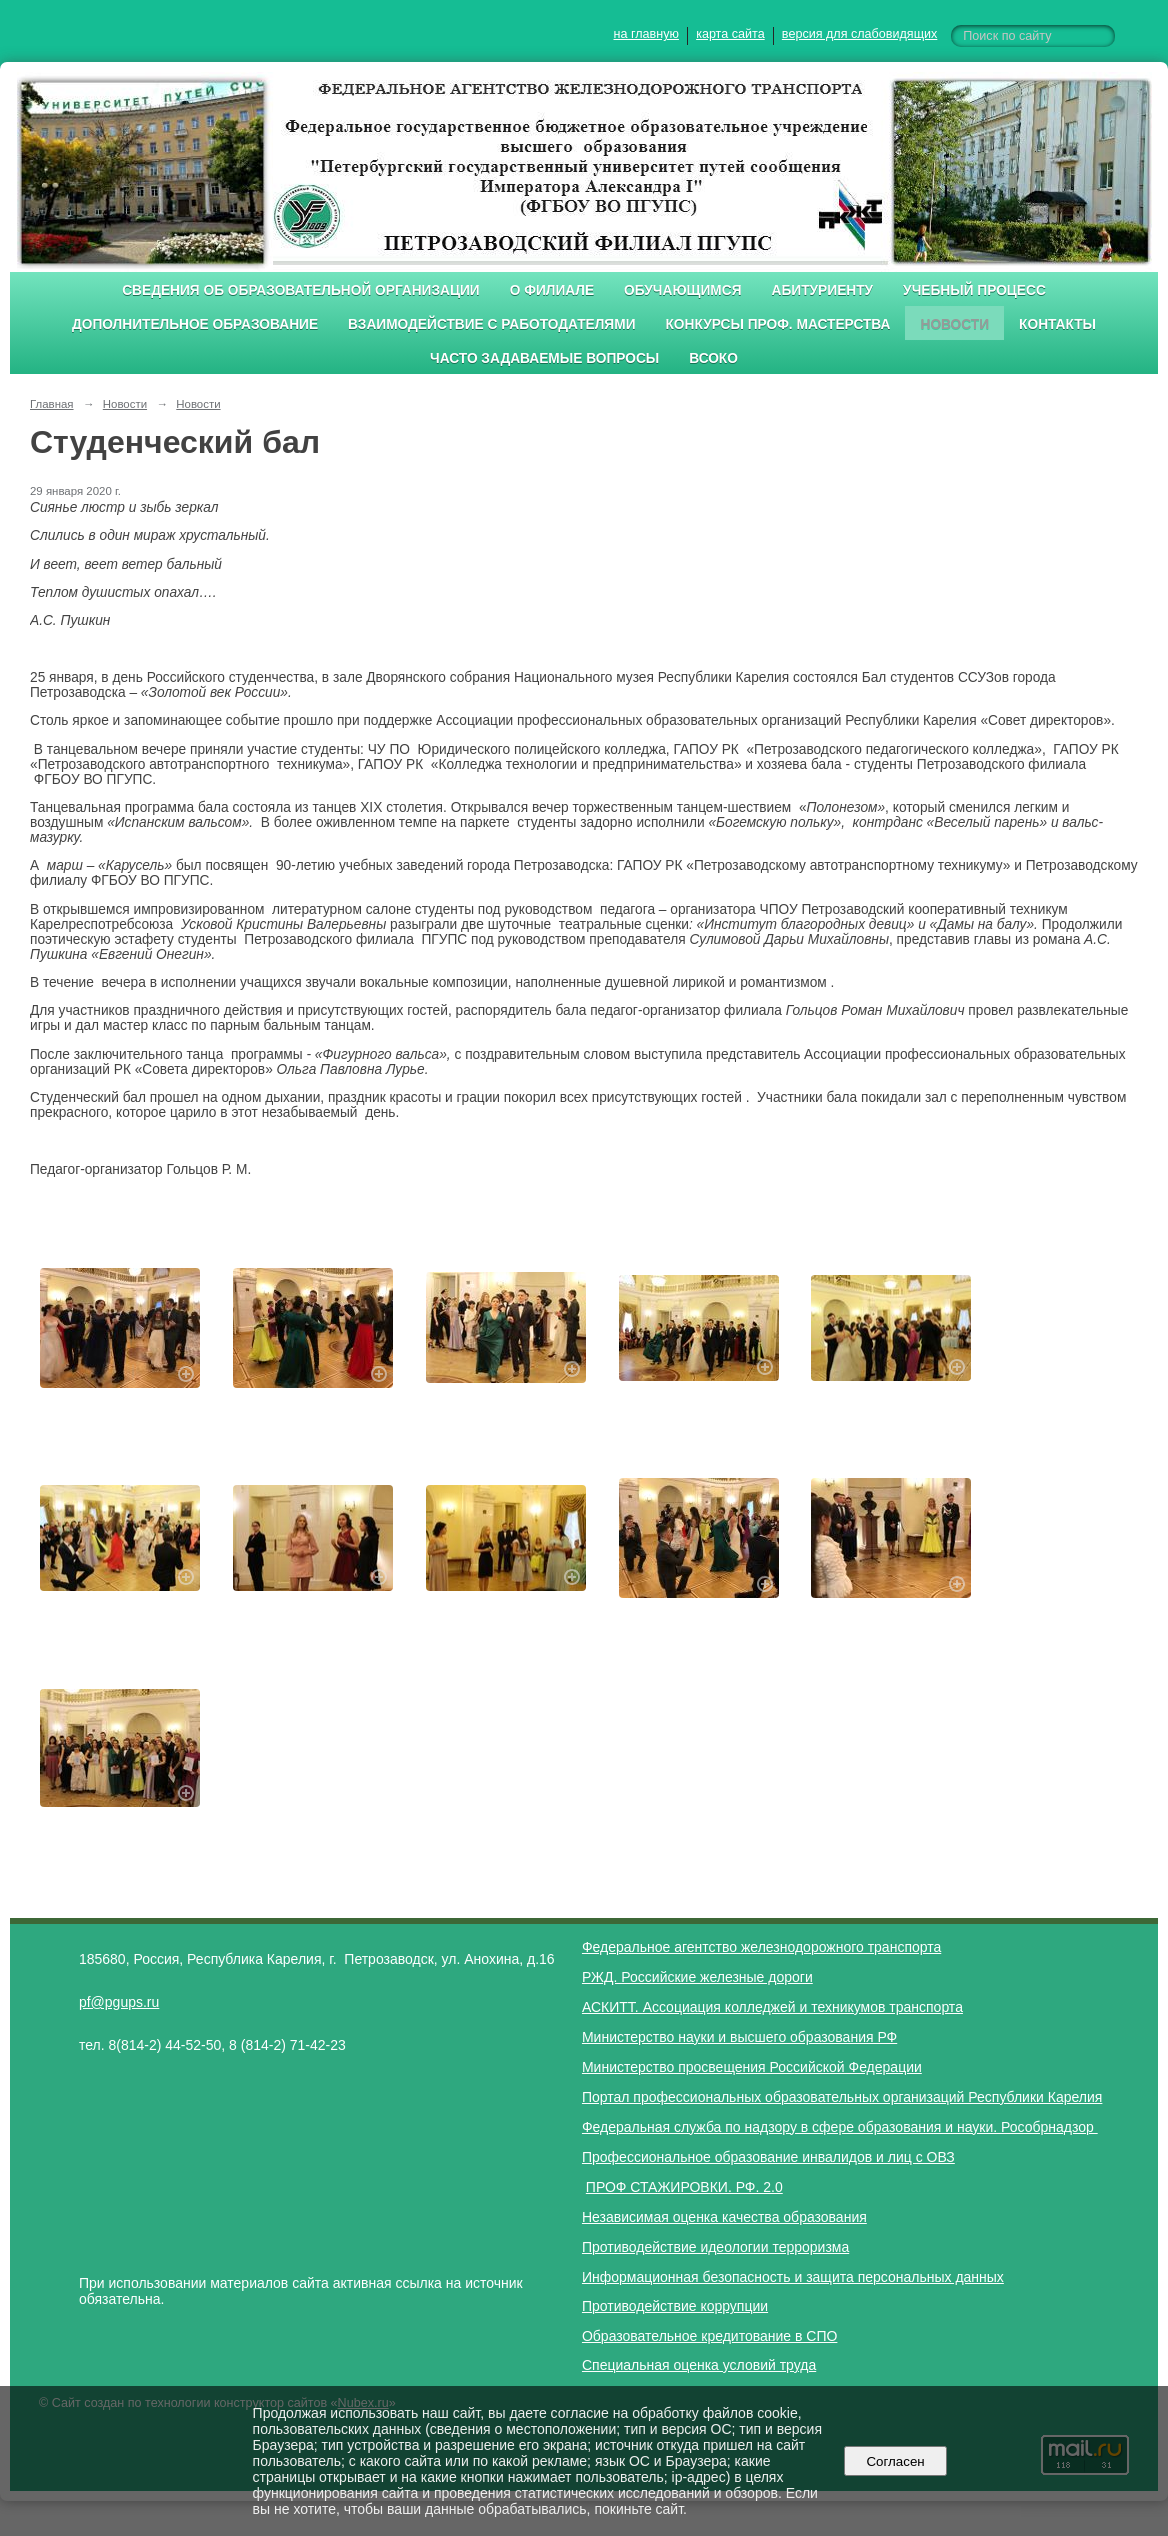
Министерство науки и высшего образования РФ (739, 2037)
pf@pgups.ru (119, 2002)
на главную (646, 34)
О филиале (552, 290)
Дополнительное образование (195, 324)
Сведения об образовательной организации (301, 290)
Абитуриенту (823, 290)
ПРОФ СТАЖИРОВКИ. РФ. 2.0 (684, 2187)
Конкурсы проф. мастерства (778, 324)
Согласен (895, 2461)
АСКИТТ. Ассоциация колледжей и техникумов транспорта (772, 2007)
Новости (954, 324)
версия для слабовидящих (859, 34)
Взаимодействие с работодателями (491, 324)
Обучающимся (682, 290)
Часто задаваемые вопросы (544, 358)
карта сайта (730, 34)
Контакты (1057, 324)
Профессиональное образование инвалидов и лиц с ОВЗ (768, 2157)
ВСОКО (713, 358)
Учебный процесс (974, 290)
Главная (52, 404)
